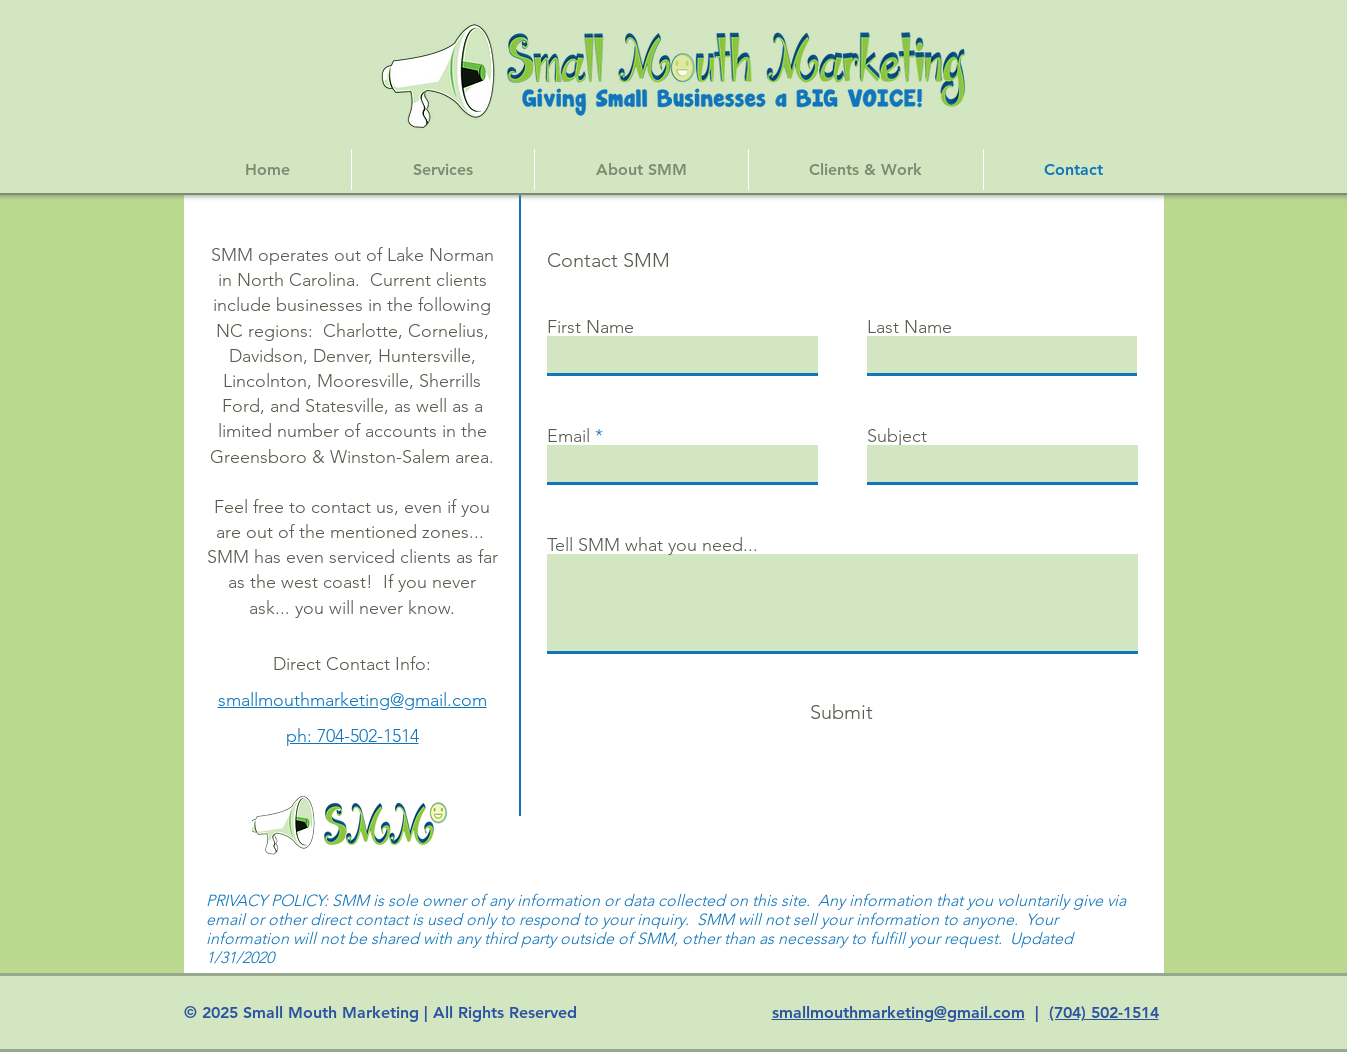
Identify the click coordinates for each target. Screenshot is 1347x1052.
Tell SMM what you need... (652, 545)
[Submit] (842, 711)
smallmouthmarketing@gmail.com (898, 1012)
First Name (590, 327)
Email (568, 436)
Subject (897, 436)
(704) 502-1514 (1104, 1012)
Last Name (909, 327)
